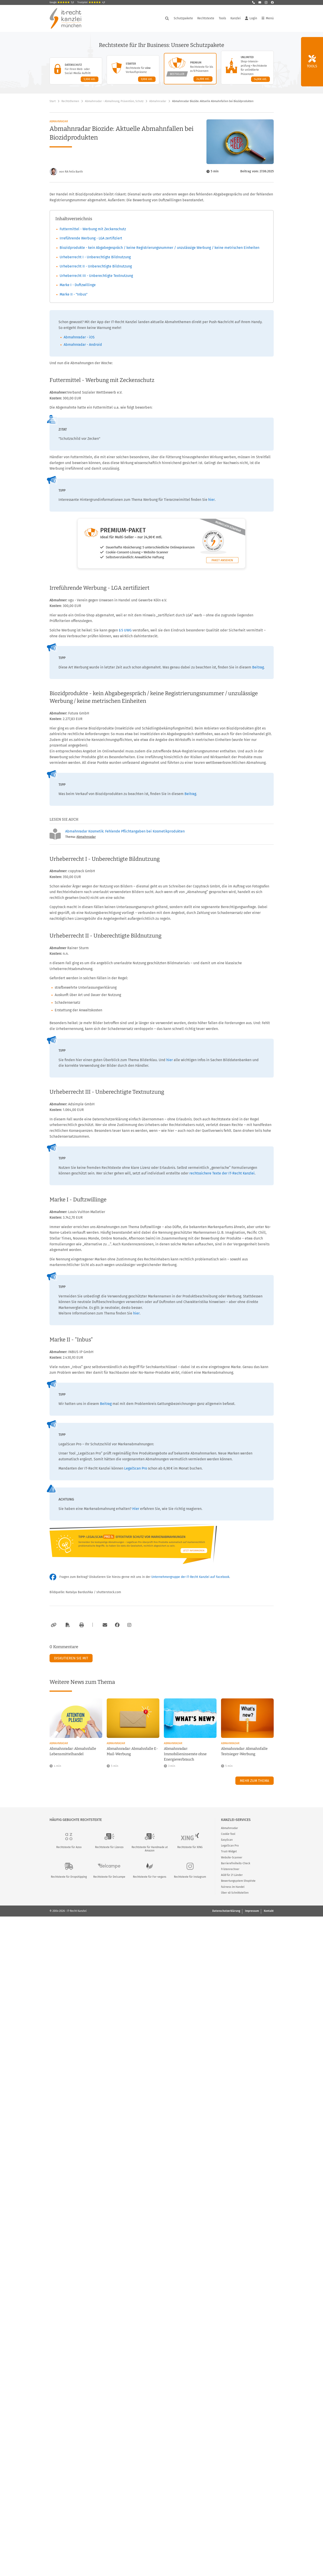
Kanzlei (235, 18)
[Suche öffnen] (167, 18)
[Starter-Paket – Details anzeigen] (133, 69)
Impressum (252, 1910)
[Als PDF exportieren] (67, 1625)
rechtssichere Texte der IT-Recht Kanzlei (222, 1173)
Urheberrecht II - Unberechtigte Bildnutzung (96, 266)
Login (251, 18)
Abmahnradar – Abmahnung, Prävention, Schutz (114, 101)
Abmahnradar (157, 101)
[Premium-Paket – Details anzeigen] (190, 68)
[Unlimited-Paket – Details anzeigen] (247, 67)
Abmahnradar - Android (83, 344)
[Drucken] (81, 1625)
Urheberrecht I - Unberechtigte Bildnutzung (95, 257)
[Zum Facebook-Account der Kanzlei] (117, 1625)
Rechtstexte (205, 18)
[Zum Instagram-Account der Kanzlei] (129, 1625)
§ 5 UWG (125, 630)
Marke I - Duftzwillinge (78, 285)
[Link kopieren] (53, 1625)
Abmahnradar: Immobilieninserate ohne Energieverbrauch (185, 1753)
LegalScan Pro (135, 1468)
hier (211, 499)
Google (62, 2)
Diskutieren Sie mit (71, 1658)
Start (53, 101)
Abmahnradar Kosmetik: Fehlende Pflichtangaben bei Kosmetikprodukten (125, 831)
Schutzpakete (183, 18)
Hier (135, 1509)
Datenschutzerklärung (226, 1910)
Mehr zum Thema (254, 1781)
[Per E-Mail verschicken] (104, 1625)
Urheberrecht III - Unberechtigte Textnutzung (96, 276)
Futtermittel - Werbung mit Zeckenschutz (93, 229)
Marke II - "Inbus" (73, 294)
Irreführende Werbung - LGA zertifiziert (91, 238)
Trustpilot (91, 2)
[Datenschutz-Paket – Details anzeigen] (76, 71)
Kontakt (269, 1910)
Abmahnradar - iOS (79, 337)
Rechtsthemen (70, 101)
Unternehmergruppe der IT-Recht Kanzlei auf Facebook (190, 1577)
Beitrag (258, 667)
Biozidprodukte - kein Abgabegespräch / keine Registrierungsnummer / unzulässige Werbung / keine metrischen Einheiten (159, 247)
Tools (222, 18)
